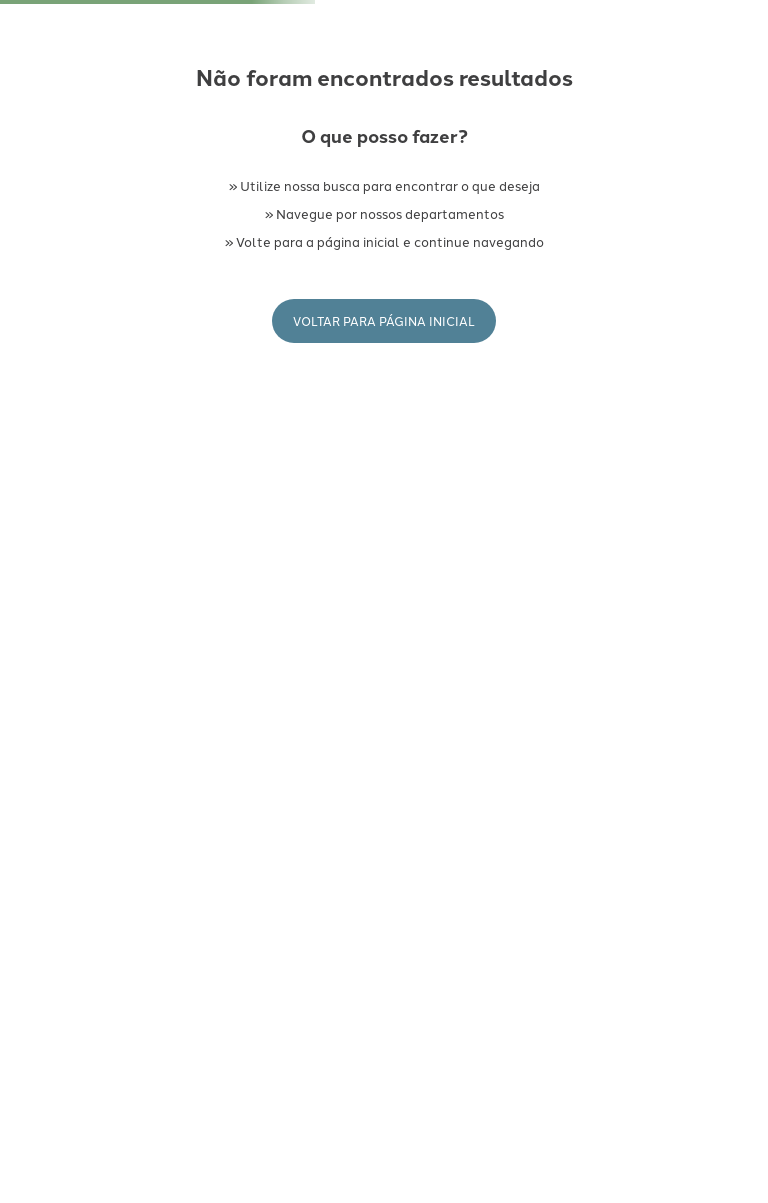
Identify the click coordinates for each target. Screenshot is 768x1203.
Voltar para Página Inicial (384, 320)
